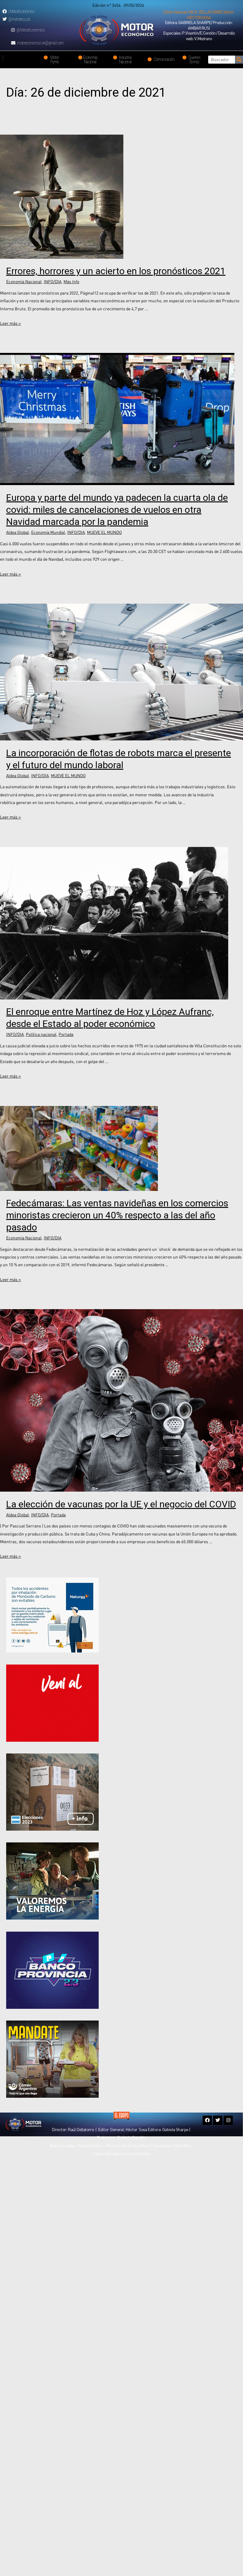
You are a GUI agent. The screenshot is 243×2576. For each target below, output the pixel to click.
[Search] (239, 60)
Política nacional (41, 1034)
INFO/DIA (52, 281)
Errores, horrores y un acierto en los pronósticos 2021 (115, 271)
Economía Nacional (24, 281)
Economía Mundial (48, 532)
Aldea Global (17, 532)
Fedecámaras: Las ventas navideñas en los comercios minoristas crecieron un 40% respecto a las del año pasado (117, 1215)
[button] (199, 14)
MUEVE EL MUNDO (104, 532)
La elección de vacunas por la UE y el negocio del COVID (121, 1504)
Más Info (71, 281)
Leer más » (10, 323)
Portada (66, 1034)
